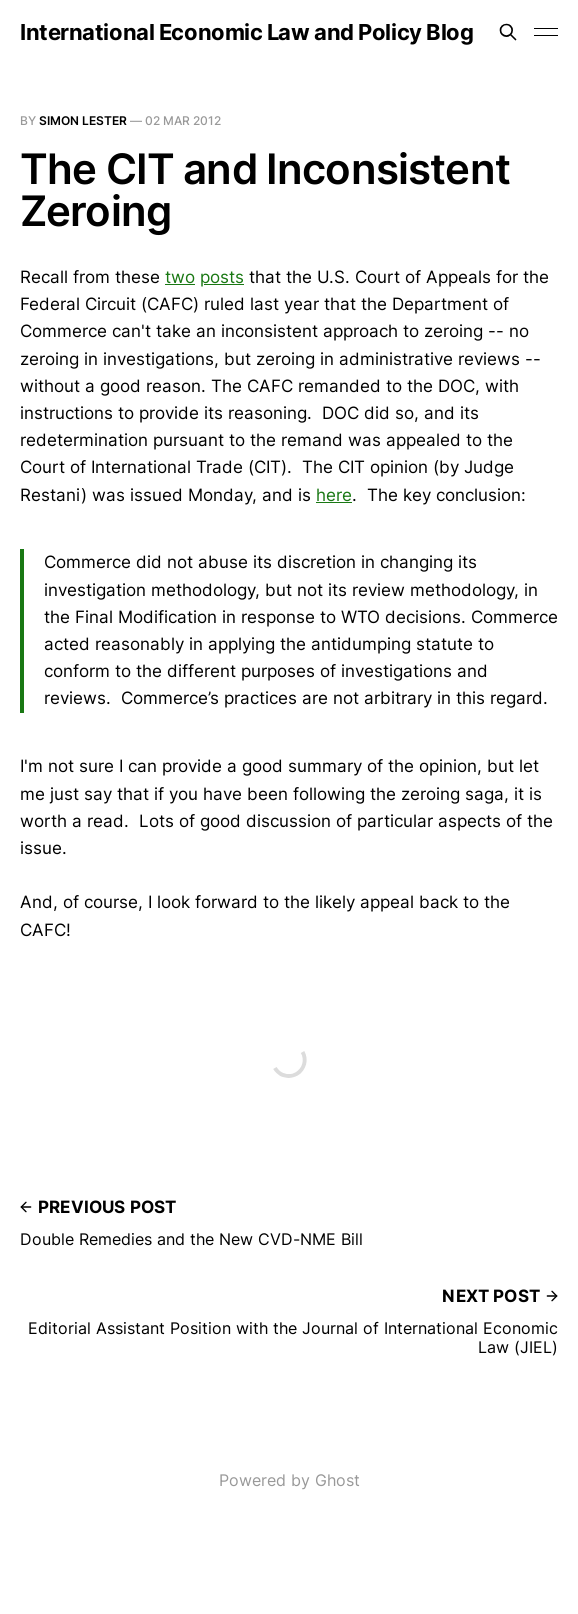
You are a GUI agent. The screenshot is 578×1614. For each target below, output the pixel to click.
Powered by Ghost (289, 1480)
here (334, 495)
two (180, 277)
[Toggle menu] (546, 32)
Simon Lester (83, 120)
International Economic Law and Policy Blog (247, 32)
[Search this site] (508, 32)
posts (222, 277)
